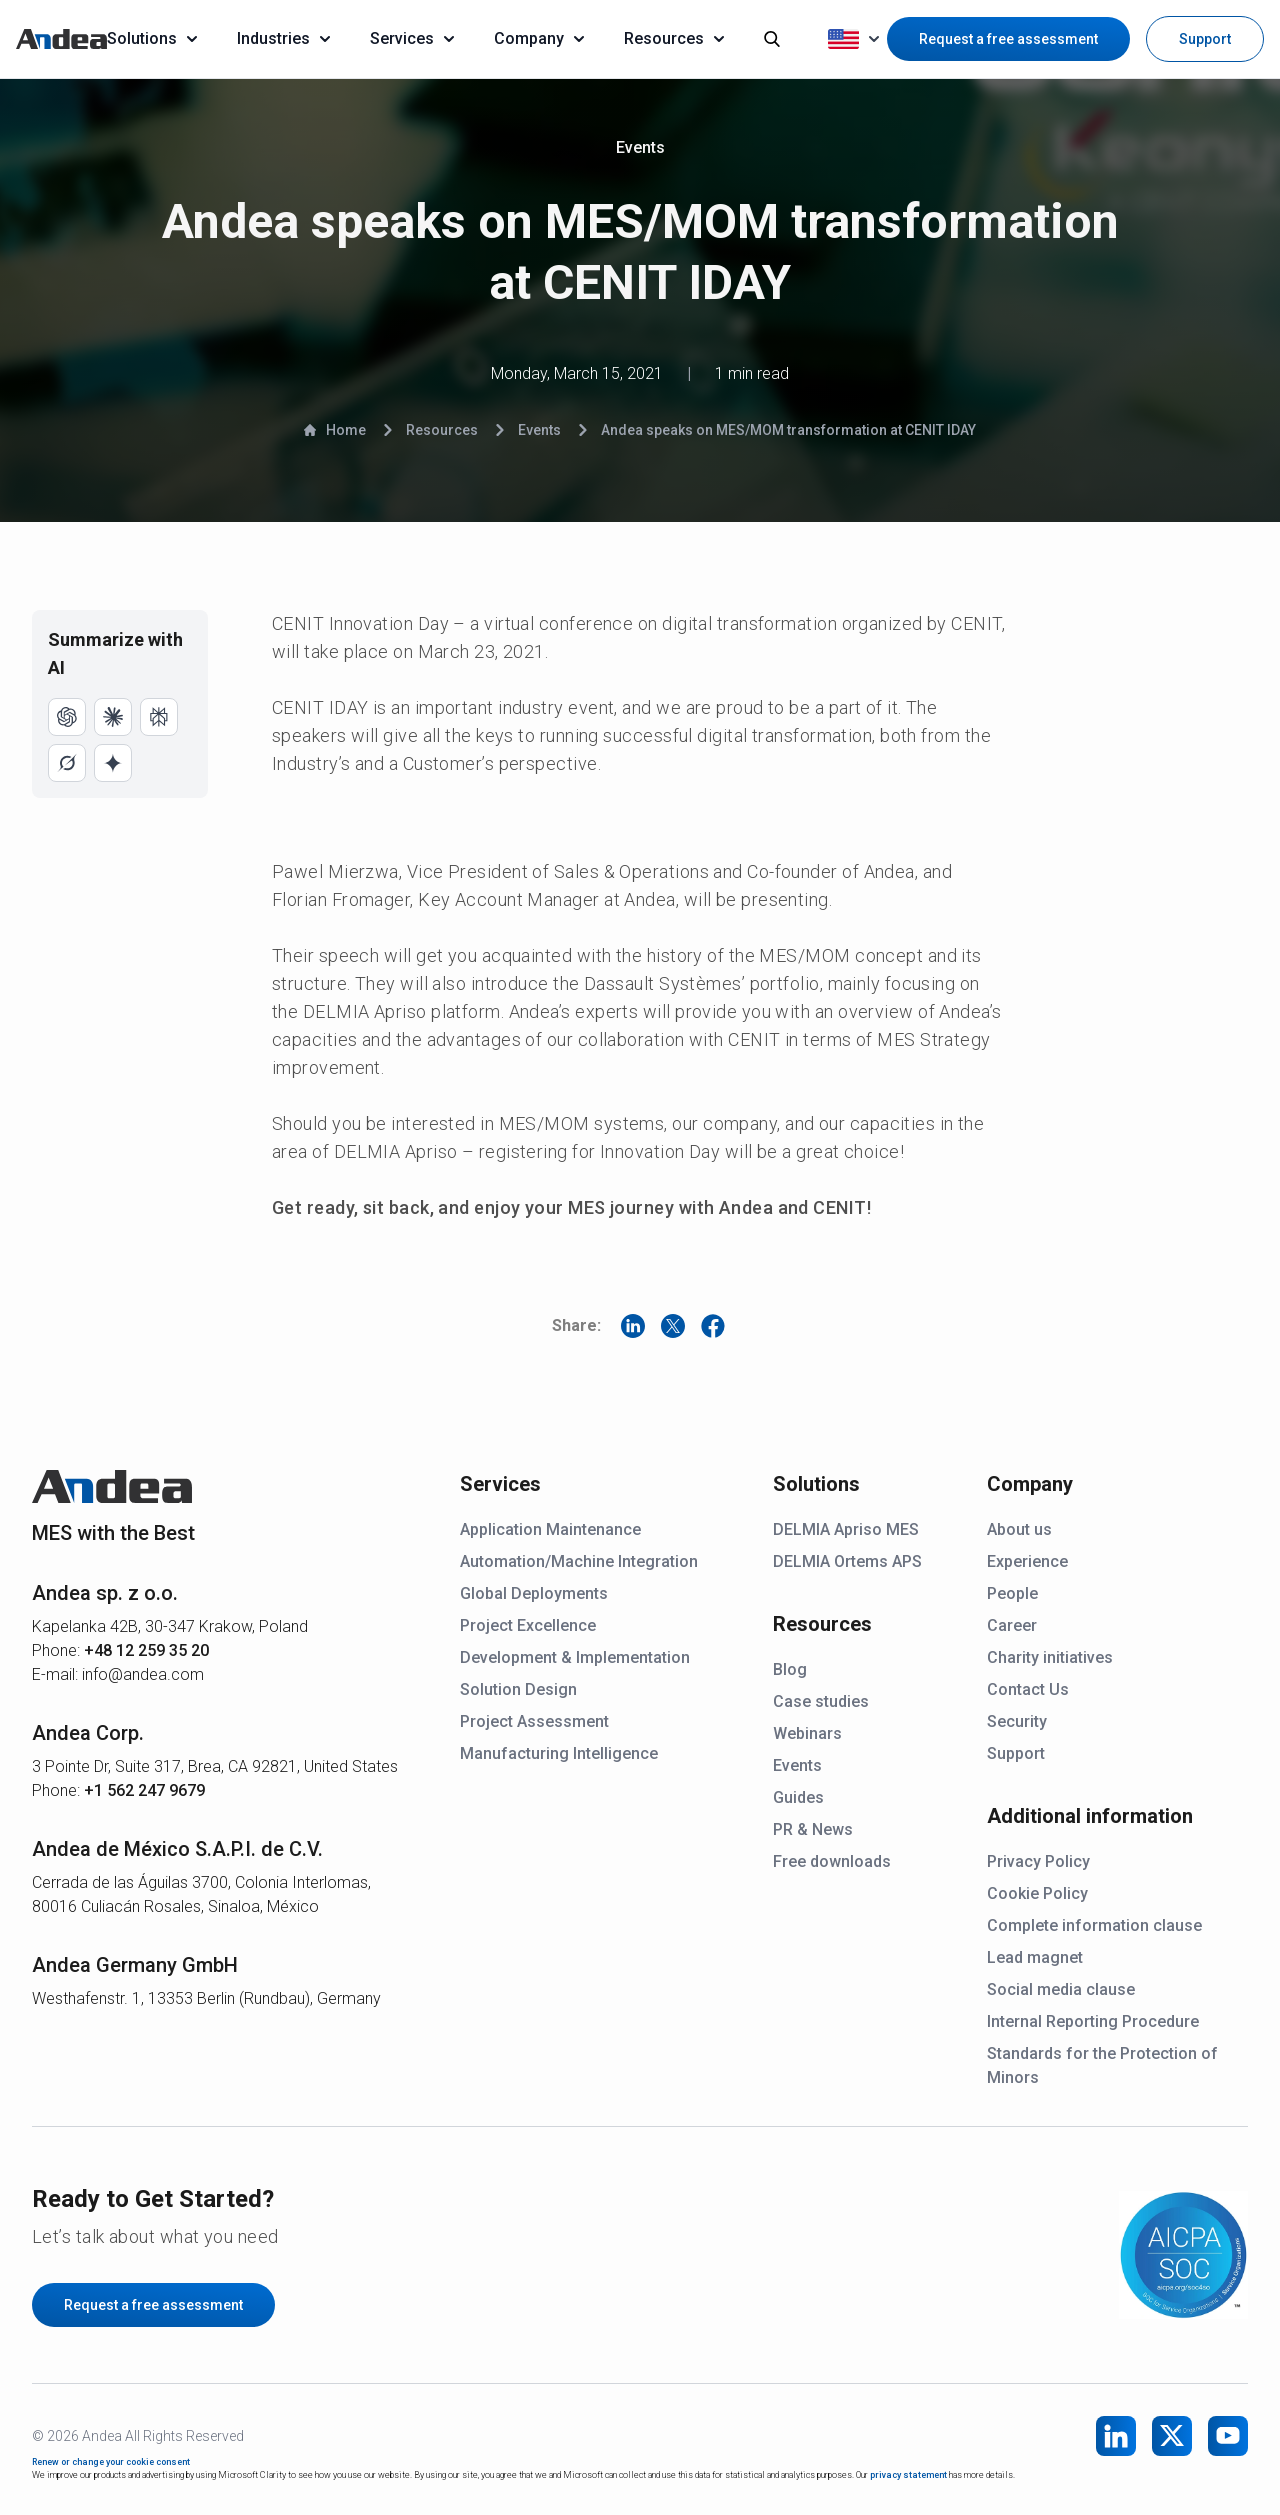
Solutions (152, 38)
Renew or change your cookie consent (111, 2462)
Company (539, 38)
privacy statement (908, 2475)
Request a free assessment (1008, 39)
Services (412, 38)
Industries (283, 38)
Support (1205, 39)
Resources (674, 38)
